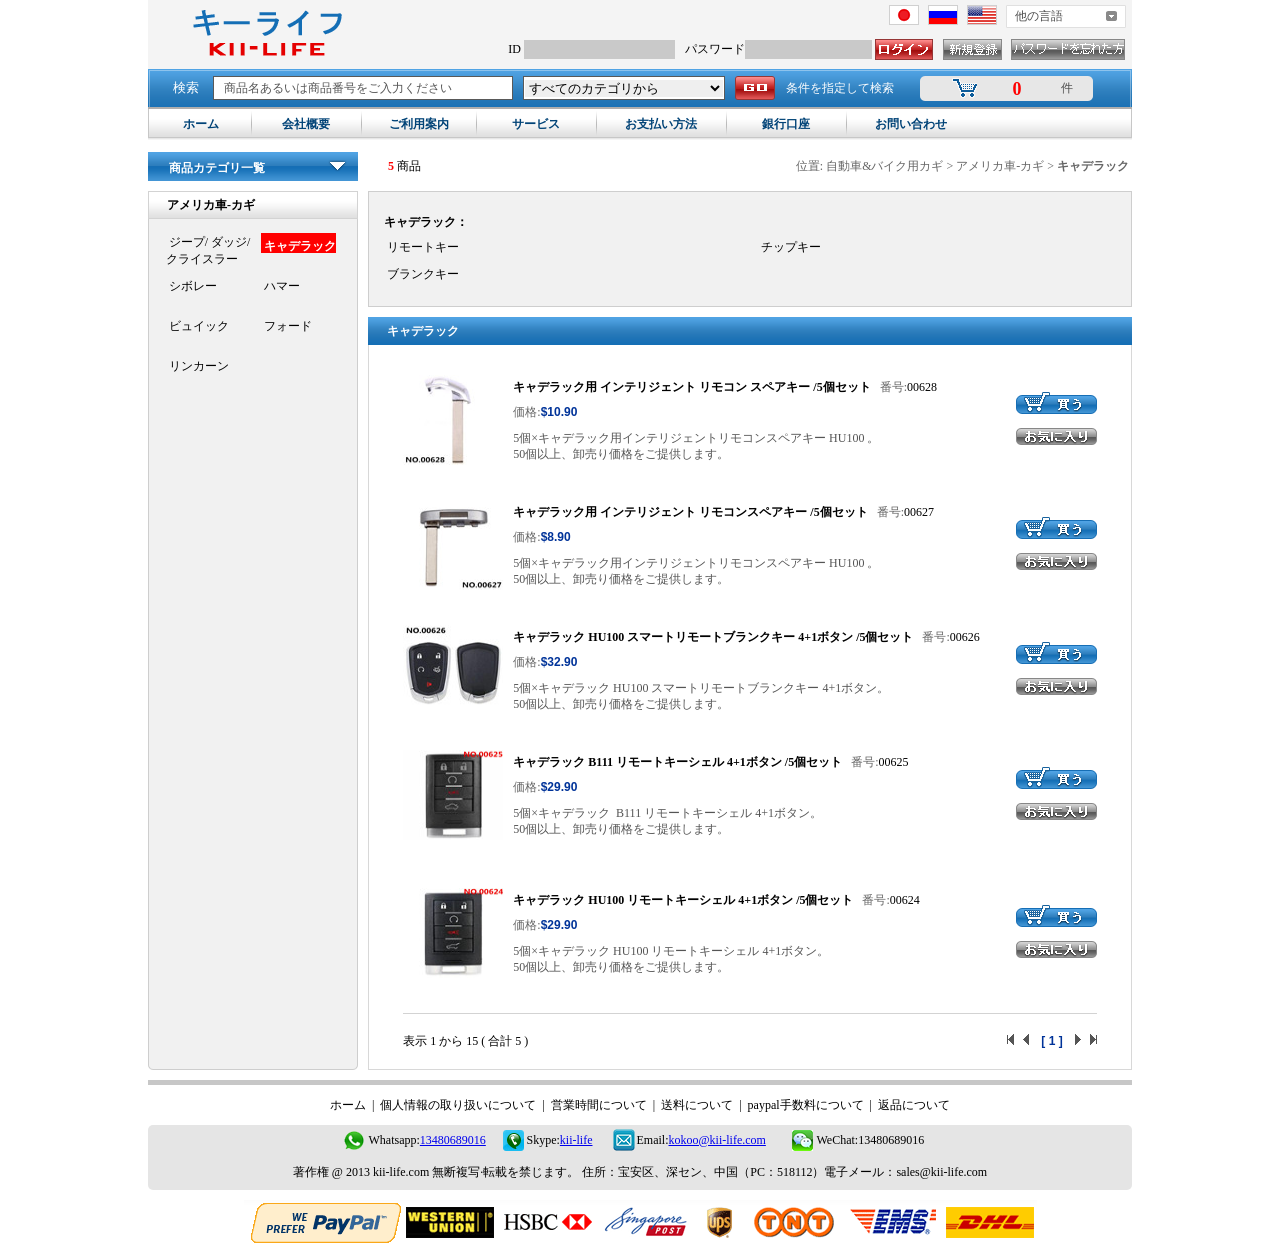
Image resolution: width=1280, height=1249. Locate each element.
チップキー (789, 247)
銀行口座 (786, 124)
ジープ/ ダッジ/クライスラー (208, 250)
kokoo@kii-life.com (717, 1140)
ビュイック (197, 326)
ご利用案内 (419, 124)
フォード (286, 326)
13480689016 (453, 1140)
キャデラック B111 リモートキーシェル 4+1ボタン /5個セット (677, 762)
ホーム (201, 124)
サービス (536, 124)
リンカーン (197, 366)
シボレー (191, 286)
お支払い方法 (661, 124)
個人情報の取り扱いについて (458, 1105)
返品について (914, 1105)
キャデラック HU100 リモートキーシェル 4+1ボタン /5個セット (683, 900)
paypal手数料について (806, 1105)
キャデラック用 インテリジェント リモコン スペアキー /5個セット (691, 387)
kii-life (576, 1140)
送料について (697, 1105)
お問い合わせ (911, 124)
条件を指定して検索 (840, 88)
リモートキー (421, 247)
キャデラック (298, 246)
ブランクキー (421, 274)
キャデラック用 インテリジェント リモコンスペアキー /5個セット (690, 512)
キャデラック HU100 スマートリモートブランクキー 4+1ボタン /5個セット (713, 637)
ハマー (280, 286)
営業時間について (599, 1105)
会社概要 (306, 124)
